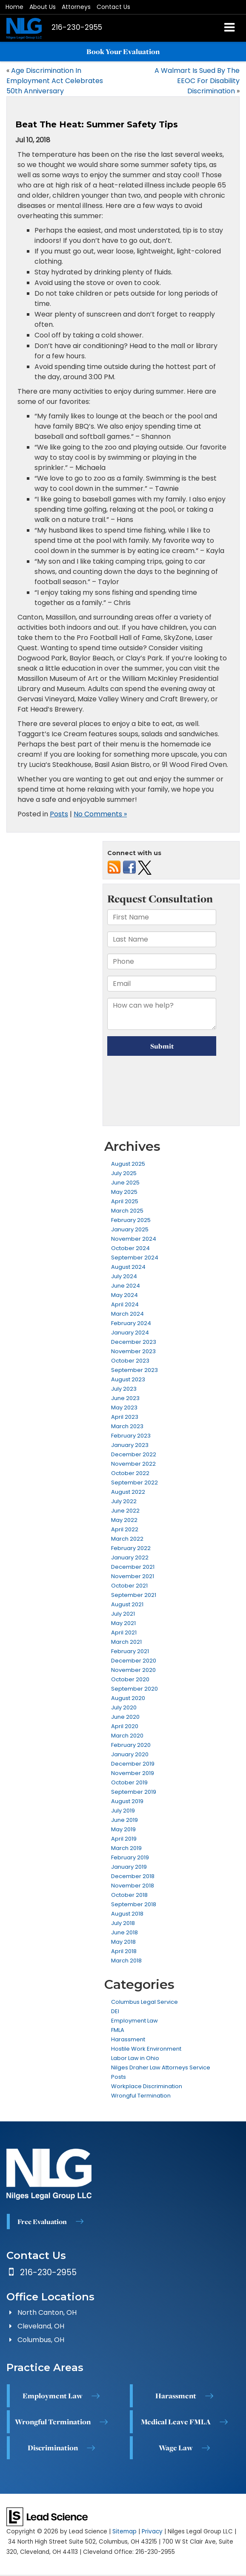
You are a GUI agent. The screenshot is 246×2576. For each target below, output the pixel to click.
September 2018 (133, 1904)
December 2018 (132, 1876)
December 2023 (133, 1342)
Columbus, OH (40, 2340)
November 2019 (132, 1773)
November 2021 (132, 1576)
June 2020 (125, 1717)
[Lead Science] (47, 2516)
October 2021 (129, 1586)
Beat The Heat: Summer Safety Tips (96, 124)
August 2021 (127, 1604)
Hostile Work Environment (146, 2049)
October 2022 (130, 1473)
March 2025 (127, 1211)
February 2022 (131, 1548)
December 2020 (133, 1661)
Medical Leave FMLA (176, 2422)
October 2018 (129, 1895)
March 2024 (127, 1314)
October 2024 (130, 1248)
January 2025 (130, 1229)
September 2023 (134, 1370)
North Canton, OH (47, 2312)
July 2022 (124, 1501)
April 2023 (124, 1417)
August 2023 (128, 1379)
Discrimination (53, 2448)
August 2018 (127, 1914)
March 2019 (126, 1848)
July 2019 (123, 1811)
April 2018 (124, 1951)
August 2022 (128, 1492)
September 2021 (133, 1595)
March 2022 (127, 1539)
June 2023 (125, 1398)
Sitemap (124, 2531)
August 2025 (128, 1164)
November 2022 (133, 1464)
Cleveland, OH (40, 2326)
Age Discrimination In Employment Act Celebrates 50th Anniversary (54, 81)
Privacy (152, 2531)
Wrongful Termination (141, 2096)
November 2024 (133, 1239)
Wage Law (176, 2448)
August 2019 (127, 1801)
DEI (115, 2011)
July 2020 (124, 1707)
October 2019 (129, 1782)
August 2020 (128, 1698)
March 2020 (127, 1736)
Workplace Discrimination (146, 2086)
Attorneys (76, 7)
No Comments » (100, 814)
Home (14, 7)
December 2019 (132, 1764)
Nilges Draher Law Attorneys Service (160, 2067)
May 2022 (124, 1520)
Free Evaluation (42, 2221)
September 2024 (134, 1257)
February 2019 (130, 1857)
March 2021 (126, 1642)
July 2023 (124, 1389)
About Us (42, 7)
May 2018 (123, 1942)
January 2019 (129, 1867)
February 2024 (131, 1323)
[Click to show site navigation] (229, 28)
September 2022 (134, 1482)
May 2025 (124, 1192)
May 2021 (123, 1623)
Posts (59, 814)
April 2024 (125, 1304)
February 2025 (131, 1220)
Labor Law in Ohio (135, 2058)
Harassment (128, 2039)
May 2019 (123, 1829)
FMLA (117, 2030)
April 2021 (124, 1632)
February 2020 (131, 1745)
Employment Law (134, 2021)
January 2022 (130, 1557)
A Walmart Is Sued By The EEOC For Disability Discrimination (197, 81)
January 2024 (130, 1332)
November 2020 (133, 1670)
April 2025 (124, 1201)
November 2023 (133, 1351)
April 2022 (124, 1529)
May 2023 (124, 1407)
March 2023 (127, 1426)
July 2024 (124, 1276)
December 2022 (133, 1454)
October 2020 (130, 1679)
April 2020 (124, 1726)
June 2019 (124, 1820)
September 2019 (133, 1792)
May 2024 (124, 1295)
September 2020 (134, 1689)
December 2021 (132, 1567)
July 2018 (123, 1923)
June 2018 (124, 1932)
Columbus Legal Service (144, 2002)
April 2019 (124, 1839)
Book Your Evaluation (123, 51)
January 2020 (130, 1754)
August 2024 (128, 1267)
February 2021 (130, 1651)
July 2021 (123, 1614)
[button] (76, 27)
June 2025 (125, 1183)
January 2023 (130, 1445)
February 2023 (131, 1436)
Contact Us (113, 7)
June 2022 (125, 1511)
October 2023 (130, 1361)
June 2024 (125, 1286)
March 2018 (126, 1960)
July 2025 (124, 1173)
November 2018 (132, 1886)
